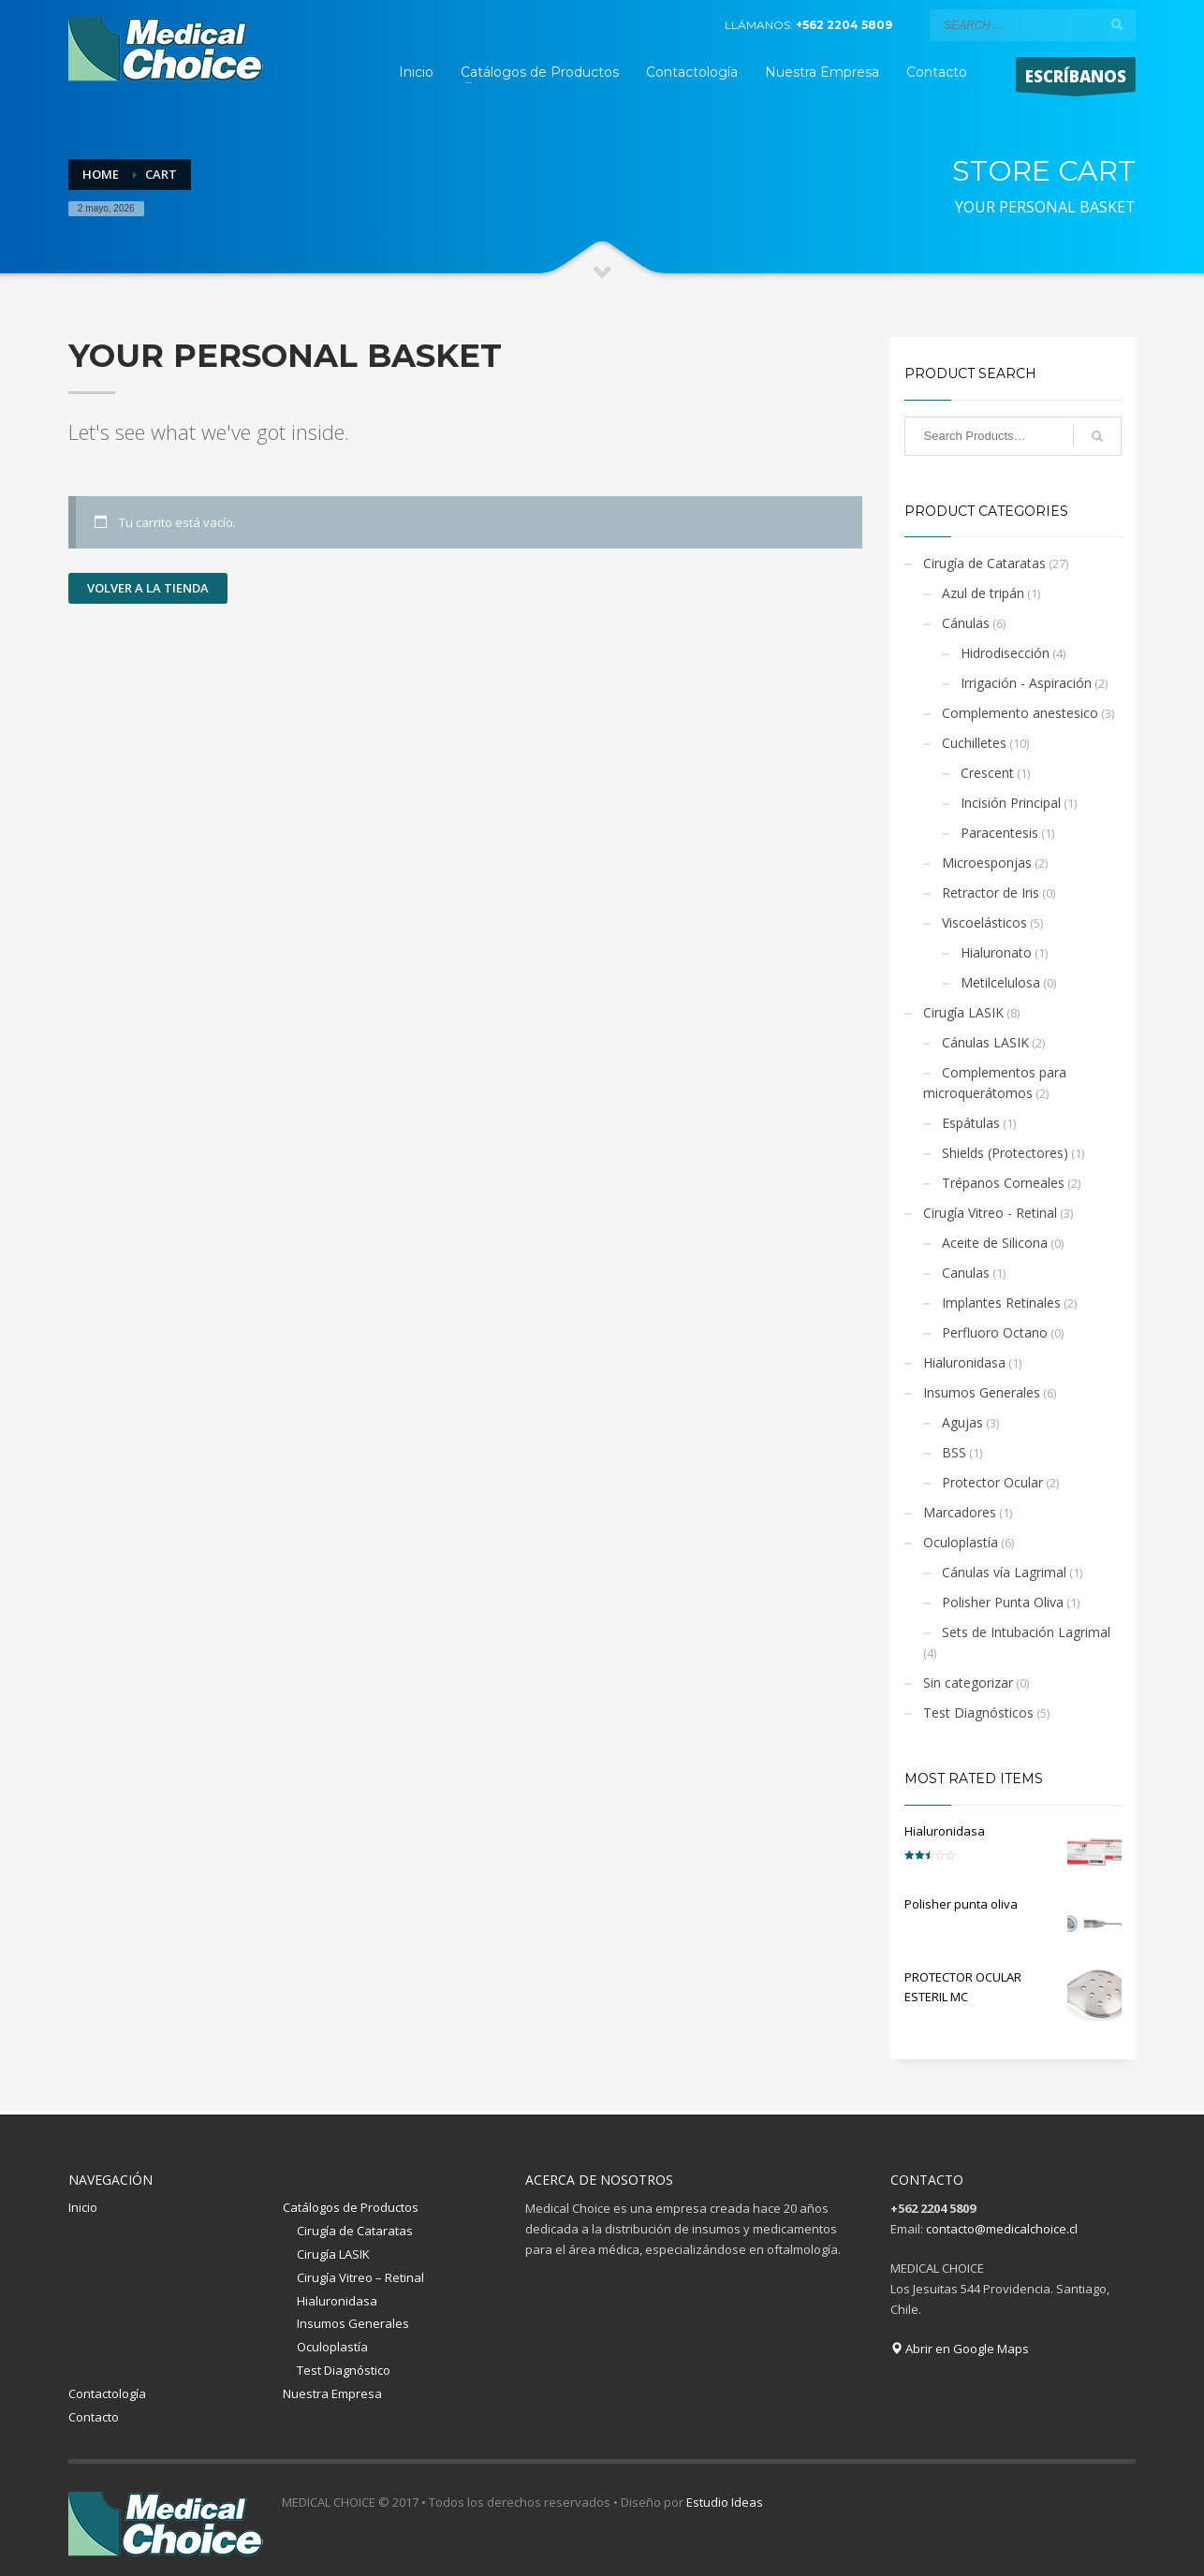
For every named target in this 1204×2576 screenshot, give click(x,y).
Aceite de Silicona (995, 1242)
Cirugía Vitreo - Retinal (990, 1213)
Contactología (107, 2393)
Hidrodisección (1005, 653)
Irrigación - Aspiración (1026, 683)
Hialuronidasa (964, 1362)
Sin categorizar (968, 1682)
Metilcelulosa (1000, 982)
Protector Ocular (992, 1482)
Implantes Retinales (1001, 1302)
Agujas (962, 1422)
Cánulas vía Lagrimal (1004, 1572)
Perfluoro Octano (995, 1332)
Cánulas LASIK (985, 1042)
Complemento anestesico (1020, 713)
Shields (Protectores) (1005, 1153)
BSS (954, 1452)
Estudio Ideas (724, 2502)
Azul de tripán (983, 593)
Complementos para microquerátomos (994, 1082)
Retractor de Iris (990, 892)
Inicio (82, 2207)
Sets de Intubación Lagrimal (1026, 1632)
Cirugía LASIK (963, 1012)
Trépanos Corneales (1003, 1183)
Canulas (966, 1272)
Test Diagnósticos (978, 1712)
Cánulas (966, 623)
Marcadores (959, 1512)
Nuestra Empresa (332, 2393)
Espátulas (971, 1123)
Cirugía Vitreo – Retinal (360, 2277)
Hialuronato (996, 952)
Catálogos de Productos (350, 2207)
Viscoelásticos (984, 922)
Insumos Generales (981, 1392)
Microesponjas (987, 862)
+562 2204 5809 (844, 25)
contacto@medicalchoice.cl (1002, 2228)
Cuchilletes (974, 743)
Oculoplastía (960, 1542)
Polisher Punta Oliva (1003, 1602)
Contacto (93, 2416)
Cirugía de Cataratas (984, 563)
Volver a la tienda (148, 587)
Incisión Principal (1011, 803)
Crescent (987, 773)
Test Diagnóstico (343, 2370)
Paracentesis (999, 833)
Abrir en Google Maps (959, 2348)
